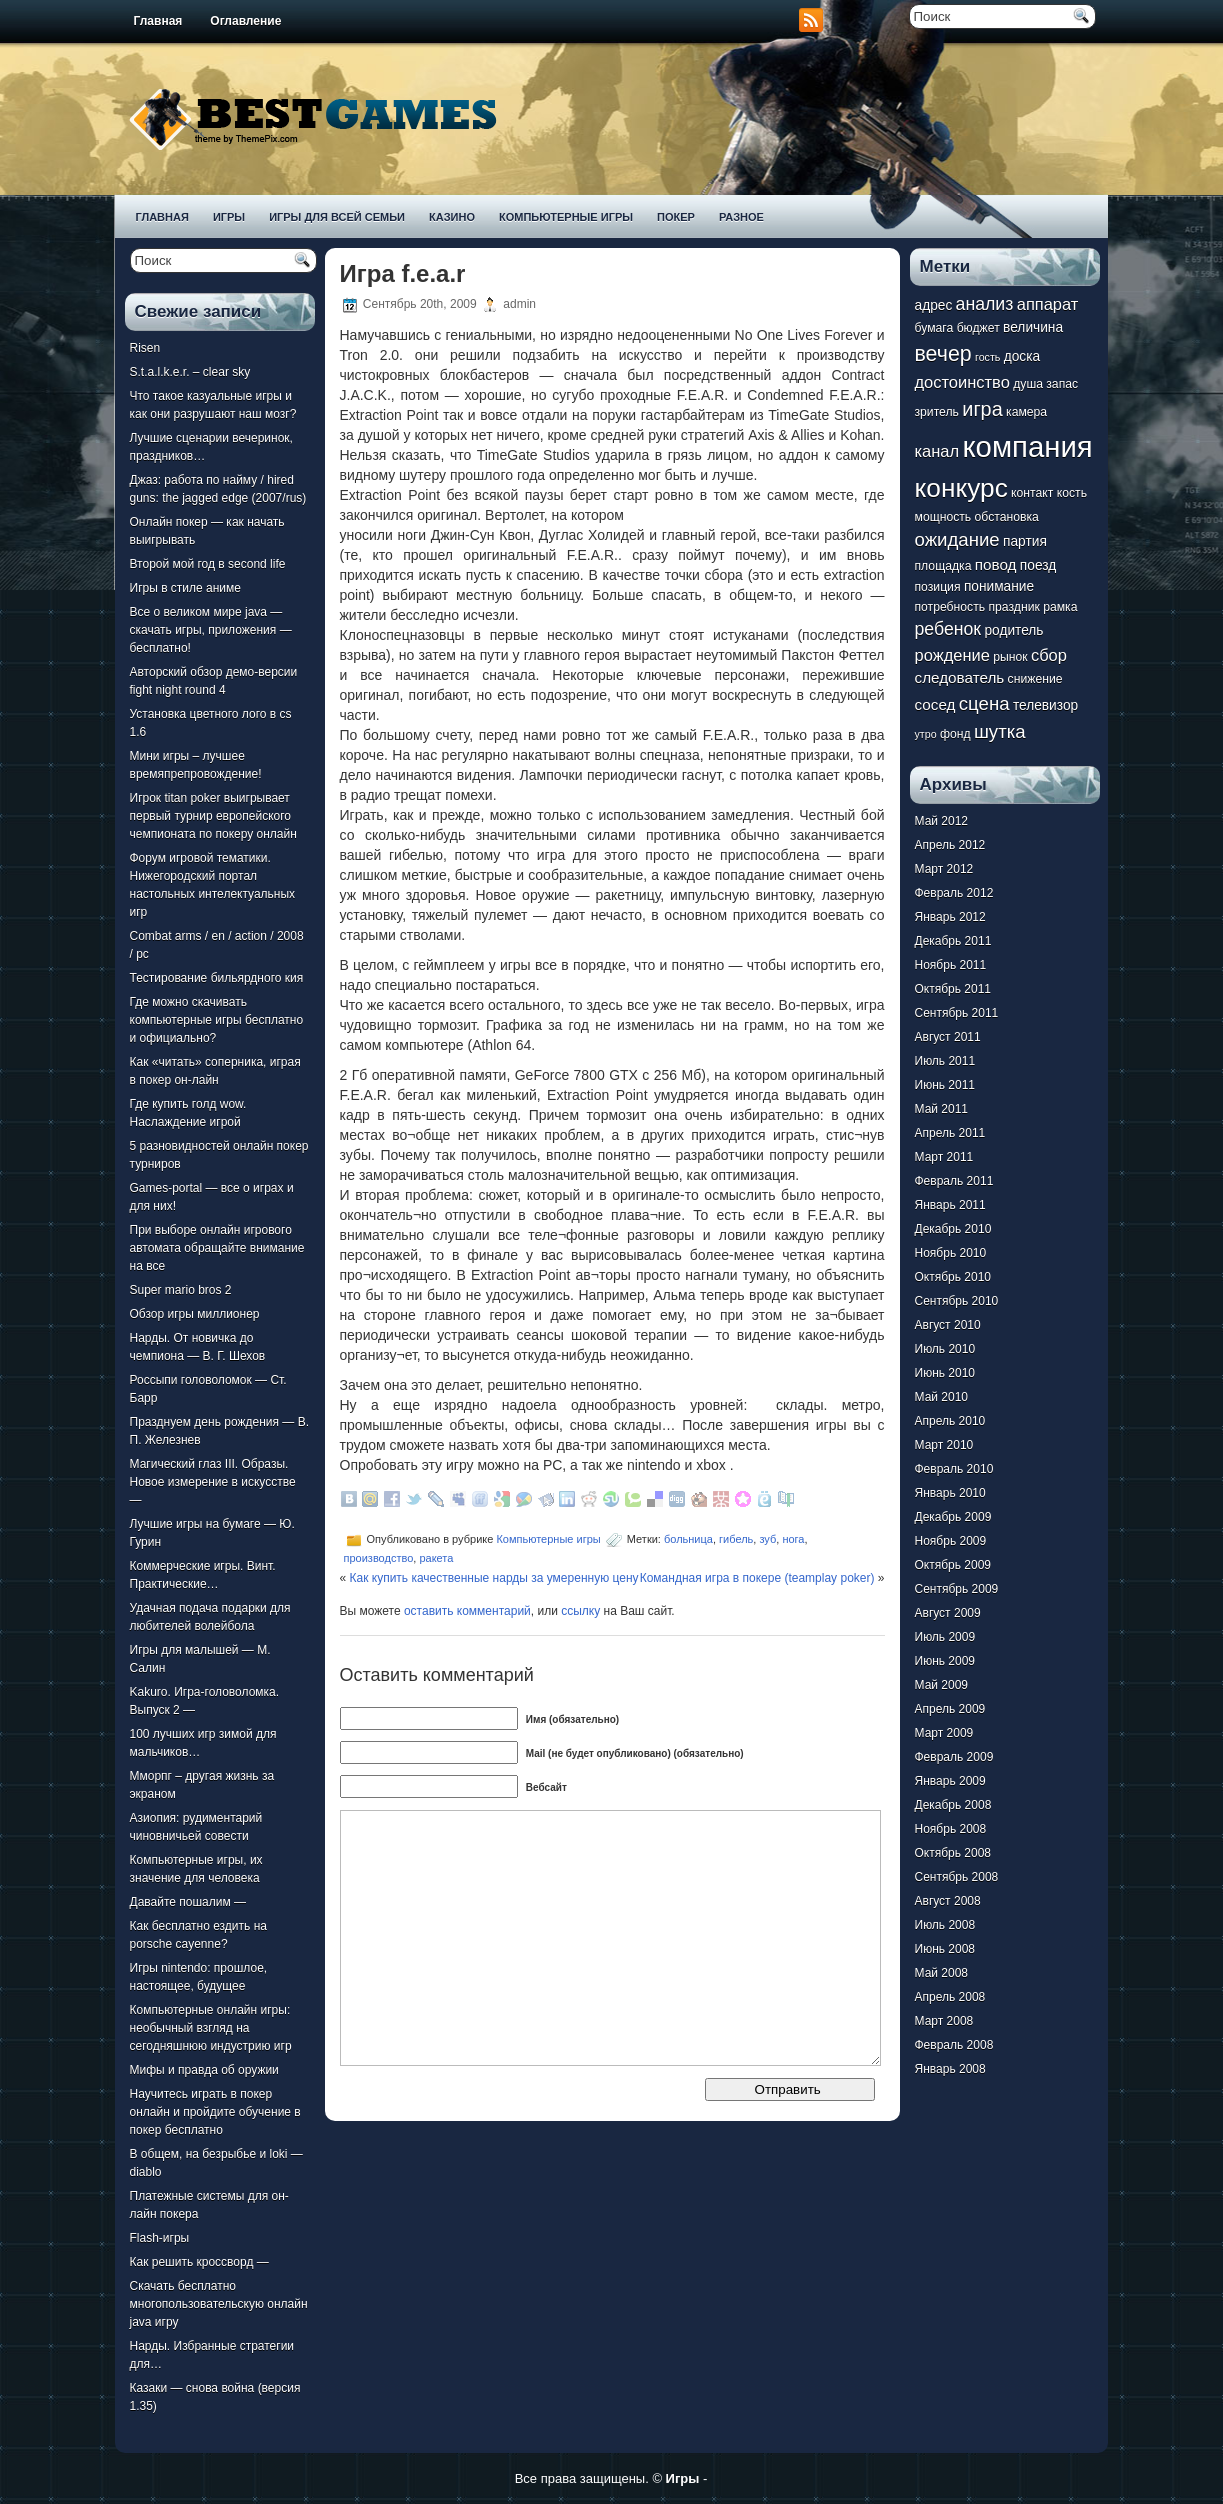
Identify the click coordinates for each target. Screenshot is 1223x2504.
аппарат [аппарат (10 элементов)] (1048, 304)
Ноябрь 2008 (951, 1829)
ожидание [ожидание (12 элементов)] (957, 539)
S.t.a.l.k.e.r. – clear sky (190, 372)
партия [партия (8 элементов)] (1025, 541)
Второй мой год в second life (208, 564)
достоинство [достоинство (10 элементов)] (962, 382)
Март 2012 (944, 869)
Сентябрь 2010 (957, 1301)
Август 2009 (948, 1613)
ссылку (580, 1611)
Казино (452, 217)
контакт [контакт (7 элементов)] (1032, 493)
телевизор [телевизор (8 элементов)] (1045, 705)
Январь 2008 (950, 2069)
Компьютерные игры (566, 217)
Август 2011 (948, 1037)
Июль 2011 (945, 1061)
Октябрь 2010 (953, 1277)
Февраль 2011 (954, 1181)
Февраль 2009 (954, 1757)
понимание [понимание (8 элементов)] (999, 586)
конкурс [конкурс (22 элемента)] (961, 488)
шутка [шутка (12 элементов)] (1000, 731)
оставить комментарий (467, 1611)
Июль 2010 (945, 1349)
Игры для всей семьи (337, 217)
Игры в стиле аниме (185, 588)
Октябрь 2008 (953, 1853)
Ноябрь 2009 (951, 1541)
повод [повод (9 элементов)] (996, 564)
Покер (676, 217)
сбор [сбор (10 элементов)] (1049, 655)
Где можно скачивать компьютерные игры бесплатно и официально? (217, 1020)
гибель (736, 1539)
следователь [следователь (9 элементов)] (960, 677)
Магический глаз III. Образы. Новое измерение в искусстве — (213, 1482)
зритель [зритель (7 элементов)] (937, 412)
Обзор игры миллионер (195, 1314)
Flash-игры (160, 2238)
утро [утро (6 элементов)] (926, 734)
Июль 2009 (945, 1637)
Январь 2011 (950, 1205)
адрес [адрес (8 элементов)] (934, 305)
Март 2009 (944, 1733)
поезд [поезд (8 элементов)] (1038, 565)
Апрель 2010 (950, 1421)
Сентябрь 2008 (957, 1877)
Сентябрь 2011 (957, 1013)
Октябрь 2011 (953, 989)
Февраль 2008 (954, 2045)
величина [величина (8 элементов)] (1033, 327)
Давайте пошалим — (188, 1902)
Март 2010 (944, 1445)
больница (688, 1539)
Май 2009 (942, 1685)
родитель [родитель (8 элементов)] (1013, 630)
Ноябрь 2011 (951, 965)
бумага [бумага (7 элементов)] (934, 328)
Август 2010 (948, 1325)
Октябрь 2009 (953, 1565)
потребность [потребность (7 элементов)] (950, 607)
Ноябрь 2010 (951, 1253)
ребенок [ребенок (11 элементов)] (948, 629)
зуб (767, 1539)
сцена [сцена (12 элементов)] (984, 703)
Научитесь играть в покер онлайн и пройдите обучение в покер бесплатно (215, 2112)
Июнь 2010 (945, 1373)
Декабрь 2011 (953, 941)
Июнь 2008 (945, 1949)
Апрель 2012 (950, 845)
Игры (229, 217)
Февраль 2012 (954, 893)
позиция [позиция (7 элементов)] (938, 587)
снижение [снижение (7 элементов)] (1035, 679)
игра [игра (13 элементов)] (982, 409)
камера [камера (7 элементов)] (1026, 412)
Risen (145, 348)
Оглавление (245, 21)
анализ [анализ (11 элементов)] (985, 304)
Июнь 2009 (945, 1661)
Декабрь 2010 (953, 1229)
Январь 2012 (950, 917)
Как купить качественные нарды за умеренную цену (494, 1578)
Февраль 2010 (954, 1469)
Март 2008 (944, 2021)
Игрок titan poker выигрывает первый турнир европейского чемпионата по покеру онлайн (213, 816)
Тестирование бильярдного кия (217, 978)
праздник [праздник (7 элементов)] (1013, 607)
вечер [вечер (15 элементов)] (943, 354)
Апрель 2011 (950, 1133)
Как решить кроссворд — (199, 2262)
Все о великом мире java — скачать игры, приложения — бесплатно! (211, 630)
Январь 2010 (950, 1493)
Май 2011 (942, 1109)
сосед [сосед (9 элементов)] (935, 704)
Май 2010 (942, 1397)
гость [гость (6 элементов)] (987, 357)
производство (379, 1558)
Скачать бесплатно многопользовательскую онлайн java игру (219, 2304)
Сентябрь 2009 (957, 1589)
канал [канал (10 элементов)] (937, 451)
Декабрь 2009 (953, 1517)
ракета (436, 1558)
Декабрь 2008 (953, 1805)
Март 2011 (944, 1157)
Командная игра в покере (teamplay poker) (757, 1578)
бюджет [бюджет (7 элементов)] (978, 328)
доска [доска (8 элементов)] (1022, 356)
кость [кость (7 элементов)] (1072, 493)
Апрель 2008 (950, 1997)
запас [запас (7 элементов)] (1062, 384)
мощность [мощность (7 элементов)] (943, 517)
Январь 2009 (950, 1781)
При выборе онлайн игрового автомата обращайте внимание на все (217, 1248)
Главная (158, 21)
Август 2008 (948, 1901)
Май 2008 (942, 1973)
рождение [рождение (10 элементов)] (952, 655)
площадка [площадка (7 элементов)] (943, 566)
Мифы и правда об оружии (204, 2070)
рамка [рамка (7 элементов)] (1060, 607)
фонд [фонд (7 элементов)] (955, 734)
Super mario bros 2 (181, 1290)
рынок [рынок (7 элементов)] (1010, 657)
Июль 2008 (945, 1925)
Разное (741, 217)
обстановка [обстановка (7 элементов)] (1007, 517)
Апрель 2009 (950, 1709)
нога (793, 1539)
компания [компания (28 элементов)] (1027, 446)
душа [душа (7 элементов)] (1028, 384)
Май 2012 (942, 821)
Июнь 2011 (945, 1085)
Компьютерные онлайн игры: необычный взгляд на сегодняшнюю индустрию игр (211, 2028)
